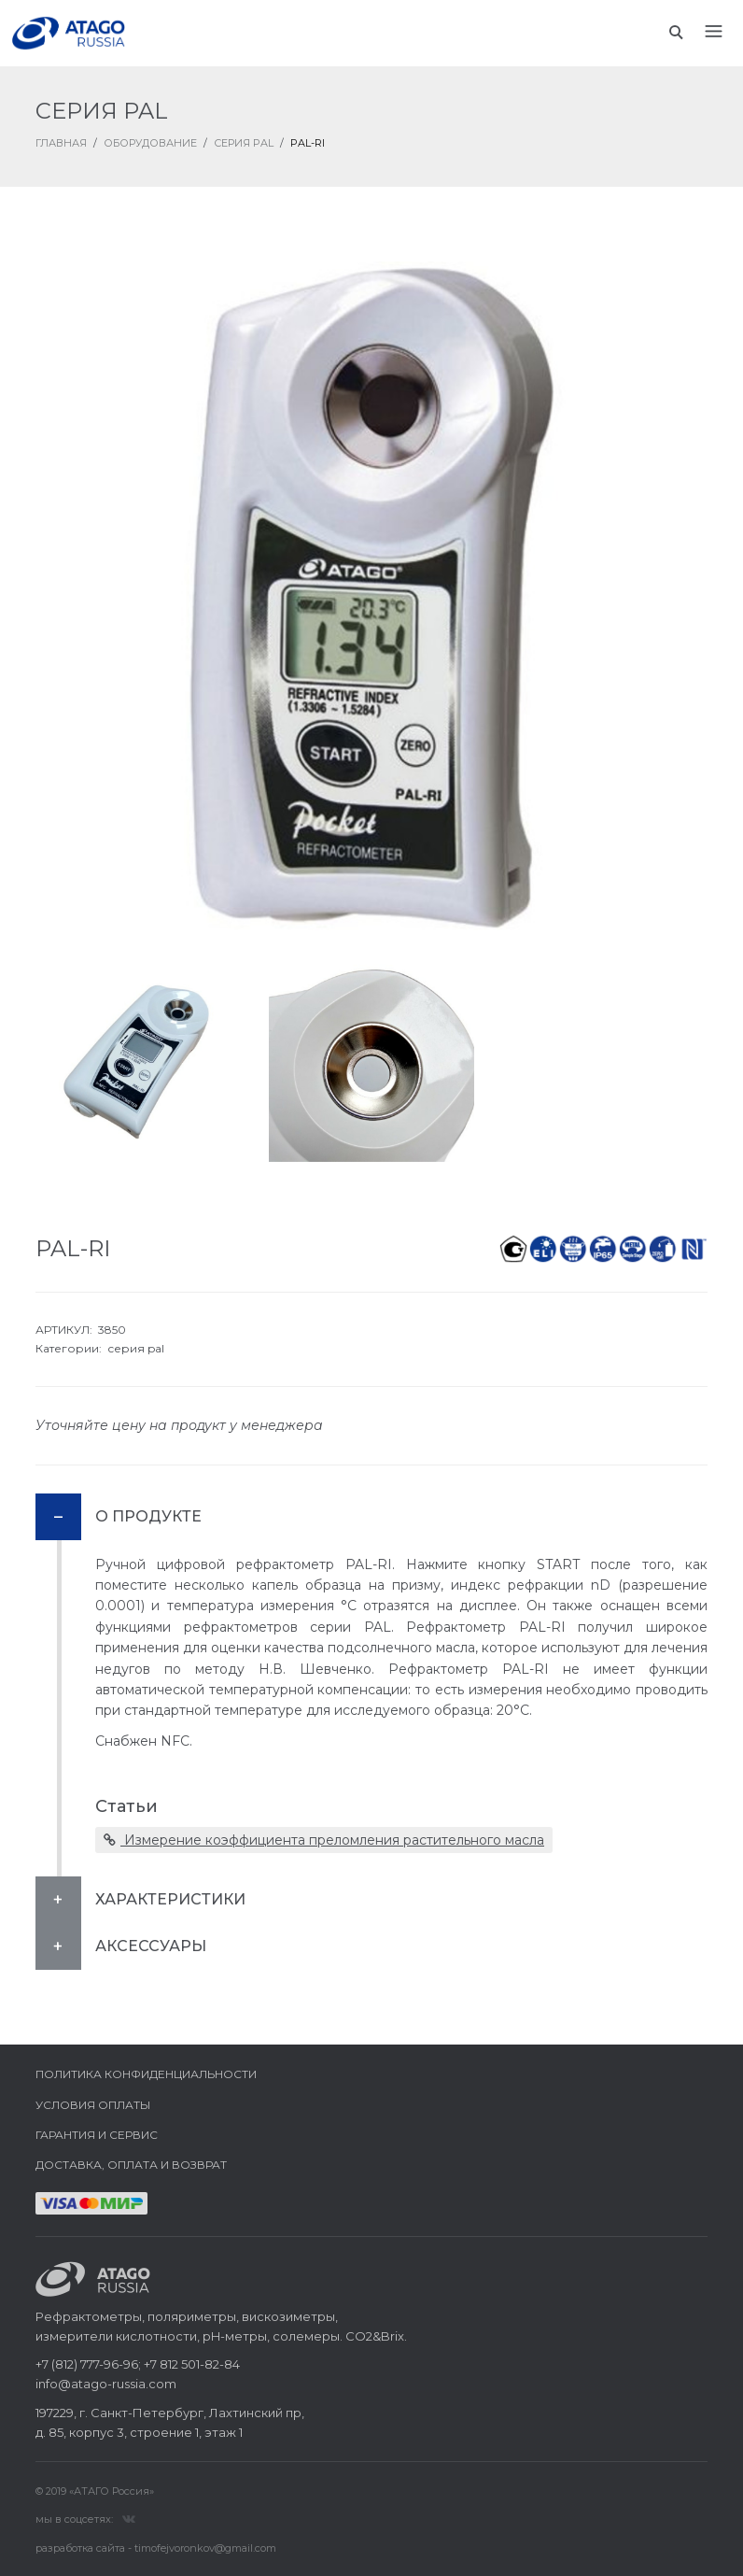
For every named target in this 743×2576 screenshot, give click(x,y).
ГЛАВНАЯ (61, 142)
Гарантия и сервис (96, 2135)
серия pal (135, 1348)
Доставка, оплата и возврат (131, 2165)
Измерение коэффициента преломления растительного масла (324, 1840)
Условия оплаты (92, 2105)
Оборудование (150, 142)
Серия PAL (243, 142)
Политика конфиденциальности (146, 2074)
